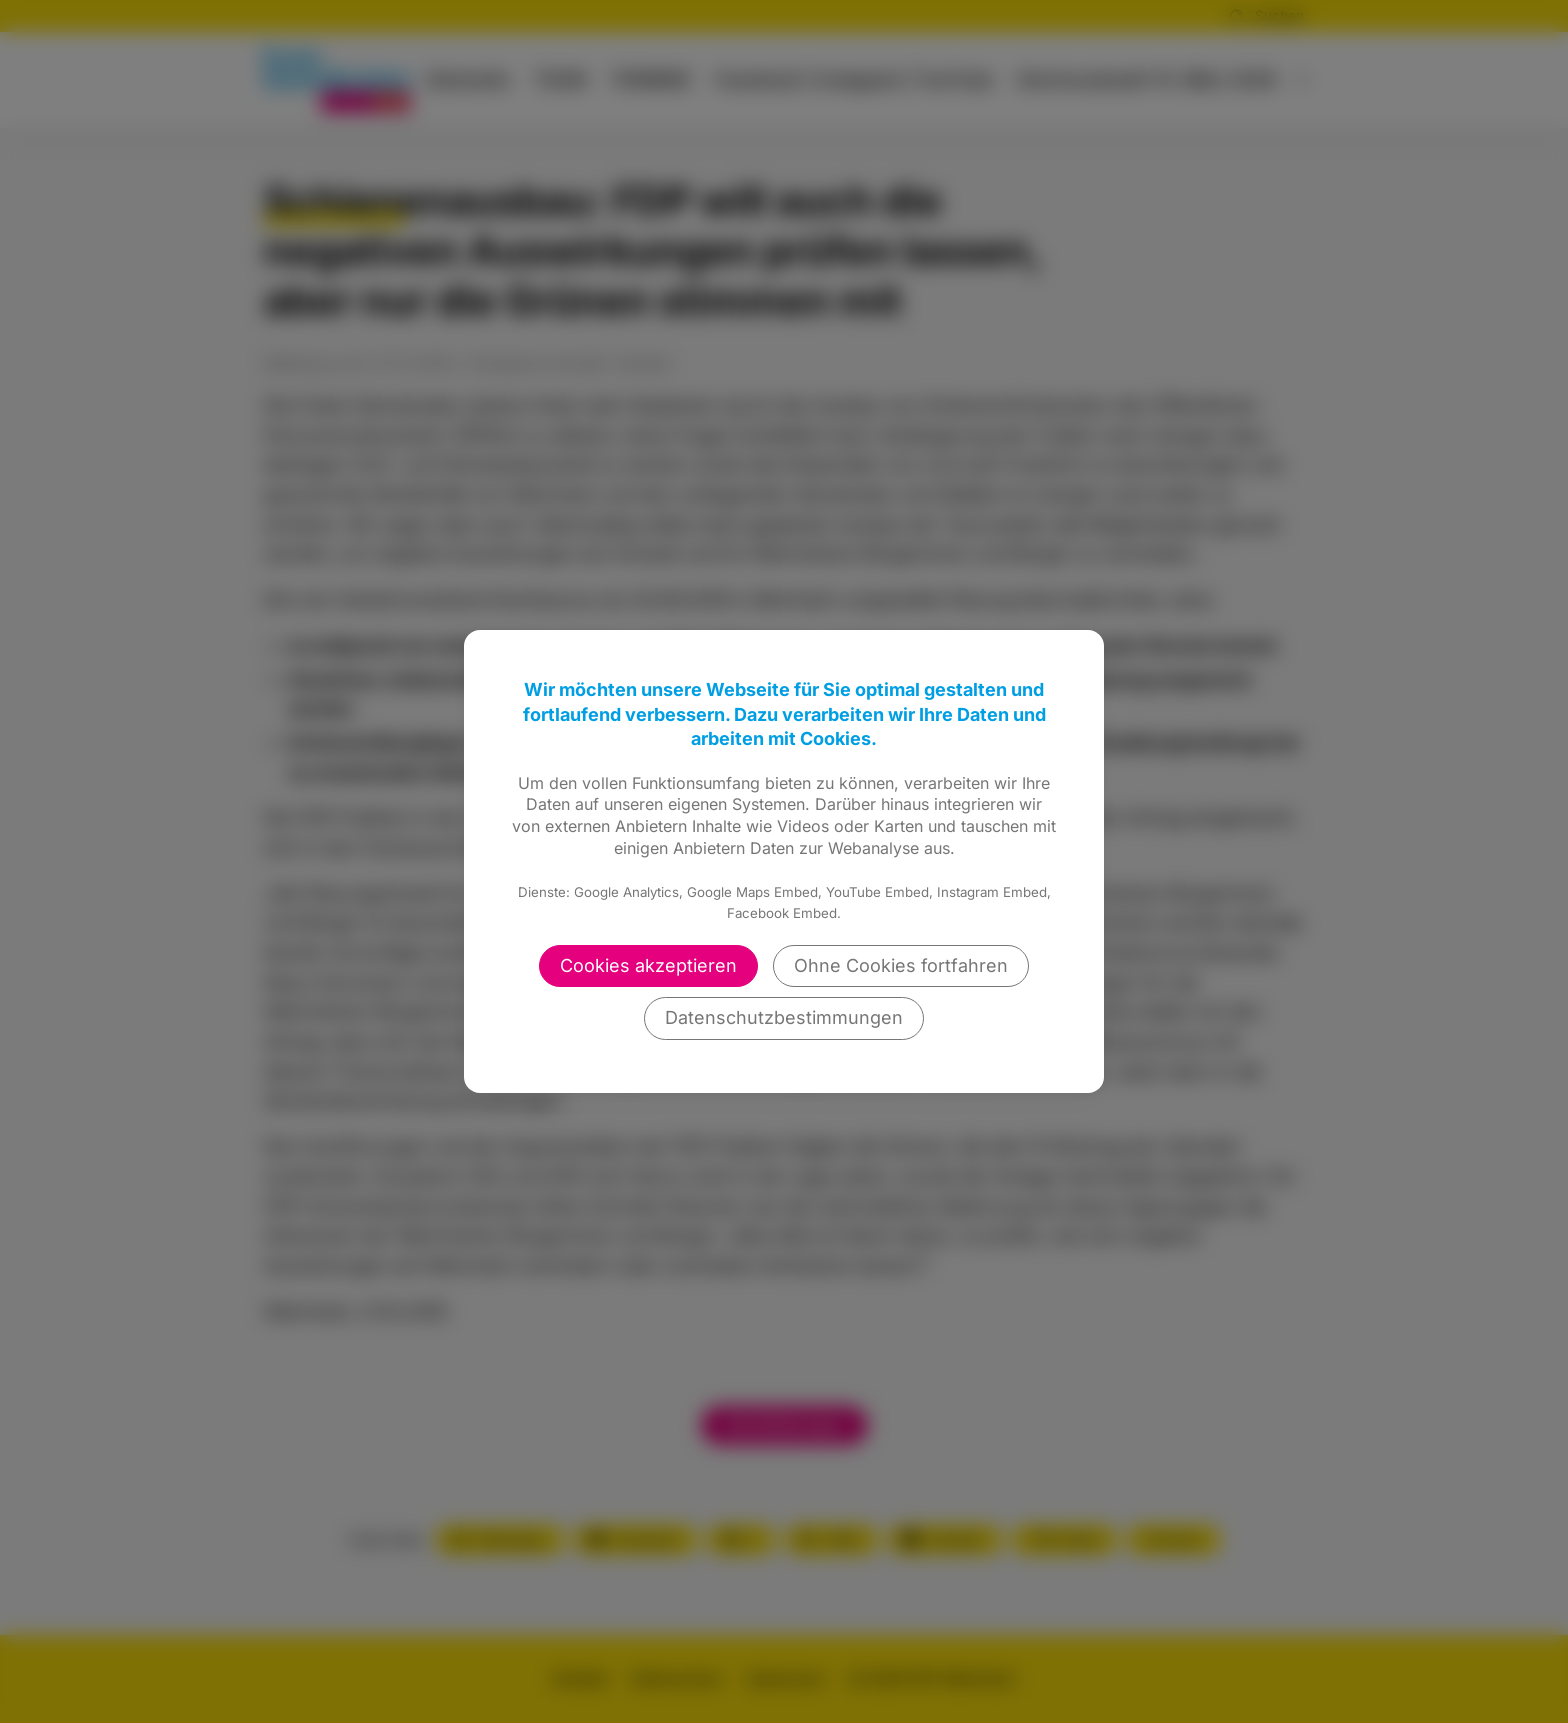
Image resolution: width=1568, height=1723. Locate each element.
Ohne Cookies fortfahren (901, 965)
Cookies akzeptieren (648, 965)
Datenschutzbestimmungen (784, 1017)
